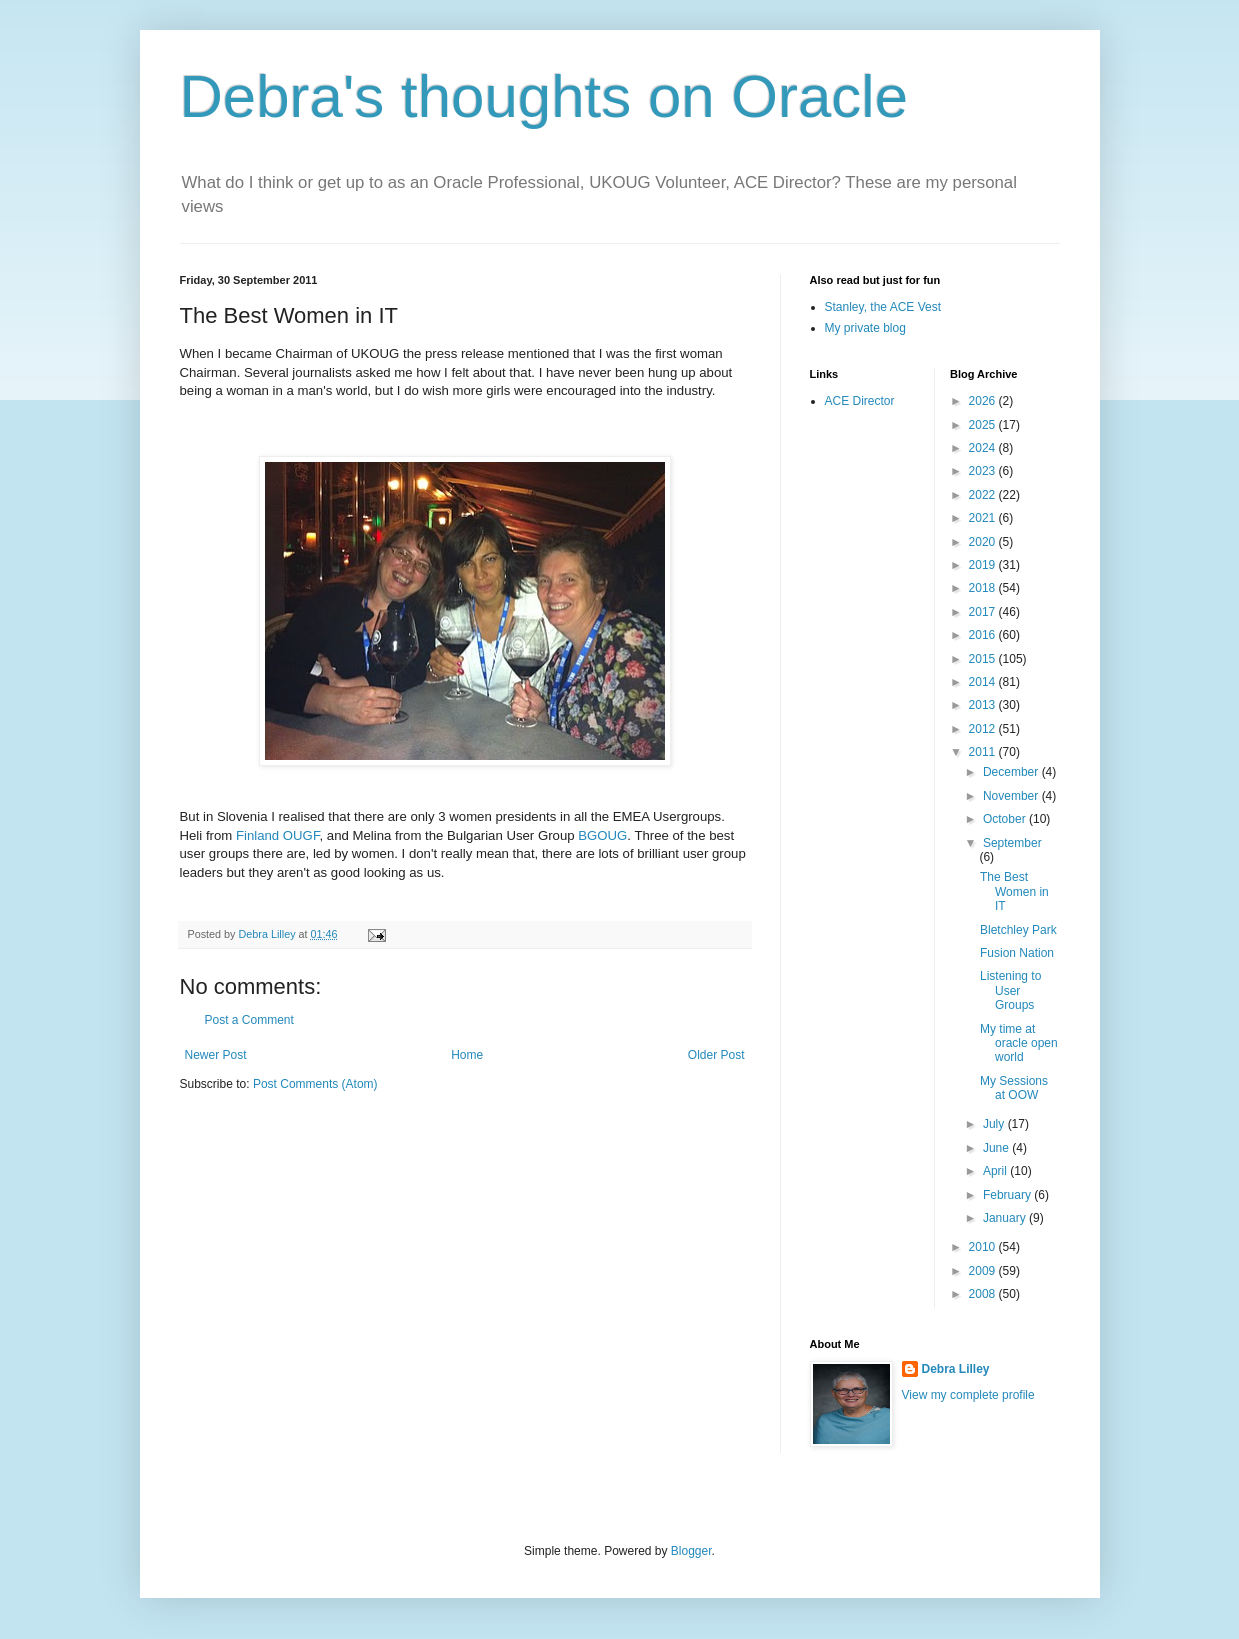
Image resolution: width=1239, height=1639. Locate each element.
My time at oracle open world (1019, 1043)
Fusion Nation (1017, 953)
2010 (984, 1247)
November (1012, 796)
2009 (984, 1271)
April (996, 1171)
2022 (984, 495)
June (997, 1148)
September (1012, 843)
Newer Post (216, 1055)
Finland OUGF (278, 835)
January (1006, 1218)
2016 (984, 635)
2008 (984, 1294)
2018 (984, 588)
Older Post (716, 1055)
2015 (984, 659)
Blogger (691, 1551)
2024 (984, 448)
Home (467, 1055)
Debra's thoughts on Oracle (544, 96)
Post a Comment (249, 1020)
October (1006, 819)
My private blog (865, 328)
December (1012, 772)
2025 (984, 425)
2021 (984, 518)
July (995, 1124)
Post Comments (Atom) (315, 1084)
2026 (984, 401)
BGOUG (602, 835)
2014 (984, 682)
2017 (984, 612)
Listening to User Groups (1010, 990)
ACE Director (860, 401)
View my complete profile (968, 1395)
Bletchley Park (1018, 930)
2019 (984, 565)
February (1008, 1195)
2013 (984, 705)
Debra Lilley (956, 1369)
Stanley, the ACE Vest (883, 307)
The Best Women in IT (1014, 891)
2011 (984, 752)
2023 (984, 471)
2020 (984, 542)
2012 (984, 729)
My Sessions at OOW (1014, 1088)
